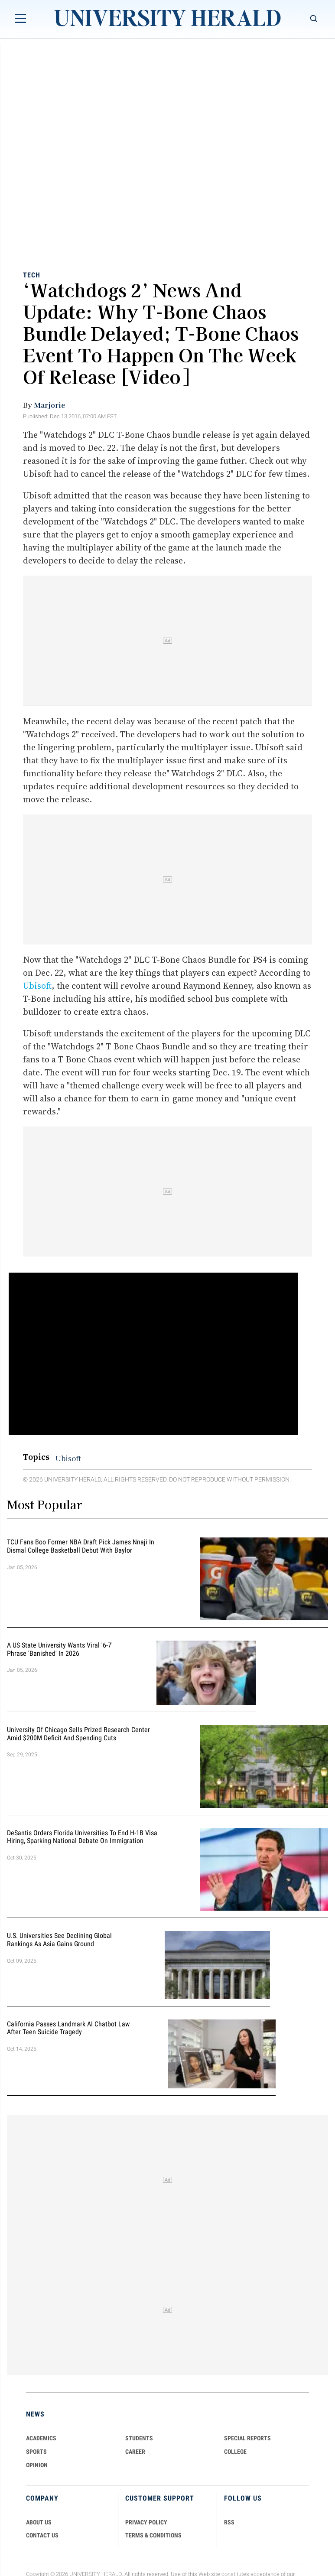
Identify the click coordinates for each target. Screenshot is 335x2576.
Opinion (37, 2465)
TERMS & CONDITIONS (153, 2535)
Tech (31, 275)
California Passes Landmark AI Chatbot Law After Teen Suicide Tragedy (68, 2028)
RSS (229, 2522)
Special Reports (247, 2438)
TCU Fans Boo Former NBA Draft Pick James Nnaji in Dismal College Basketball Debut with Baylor (80, 1546)
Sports (36, 2451)
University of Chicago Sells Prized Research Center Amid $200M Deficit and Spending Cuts (78, 1734)
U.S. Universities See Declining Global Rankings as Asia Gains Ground (59, 1940)
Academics (41, 2438)
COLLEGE (235, 2451)
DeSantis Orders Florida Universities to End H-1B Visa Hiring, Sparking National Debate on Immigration (82, 1837)
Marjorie (49, 405)
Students (139, 2438)
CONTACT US (42, 2535)
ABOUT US (39, 2522)
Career (135, 2451)
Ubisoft (37, 986)
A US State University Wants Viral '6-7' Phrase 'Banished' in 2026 (60, 1649)
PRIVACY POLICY (146, 2522)
